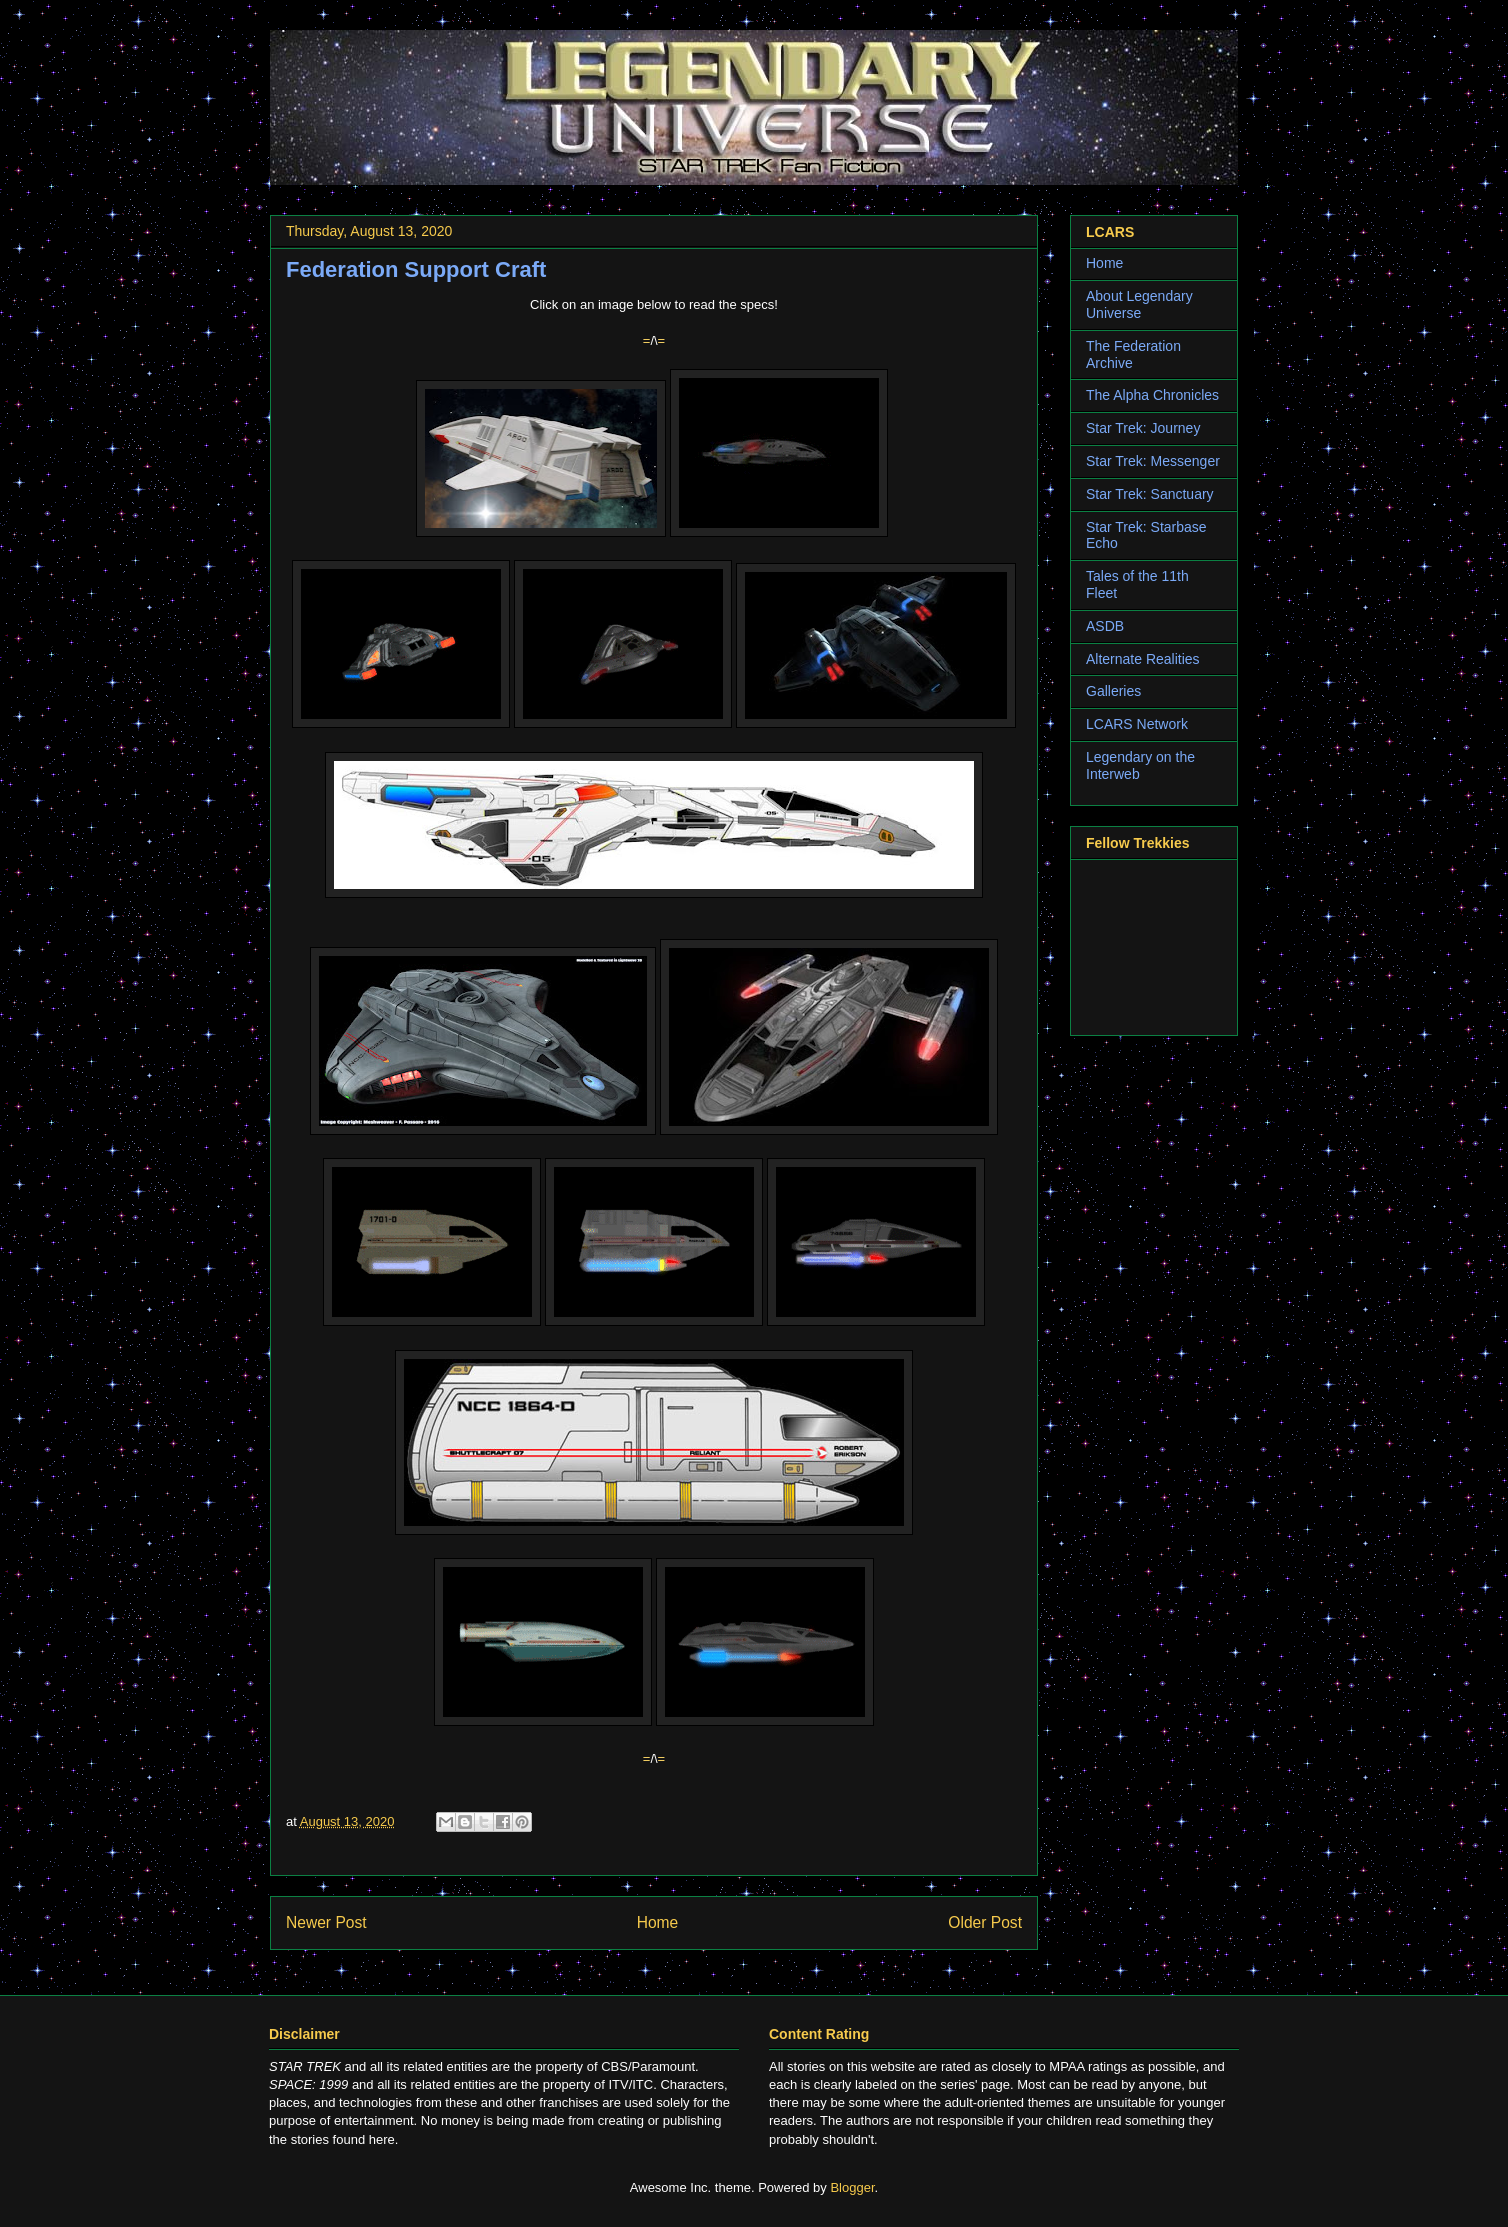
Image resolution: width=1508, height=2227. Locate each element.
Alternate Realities (1143, 659)
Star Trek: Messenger (1153, 461)
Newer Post (326, 1922)
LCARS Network (1137, 724)
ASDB (1105, 626)
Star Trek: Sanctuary (1150, 494)
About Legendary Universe (1139, 304)
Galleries (1113, 691)
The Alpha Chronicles (1152, 395)
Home (658, 1922)
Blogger (852, 2187)
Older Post (985, 1922)
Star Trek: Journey (1143, 428)
